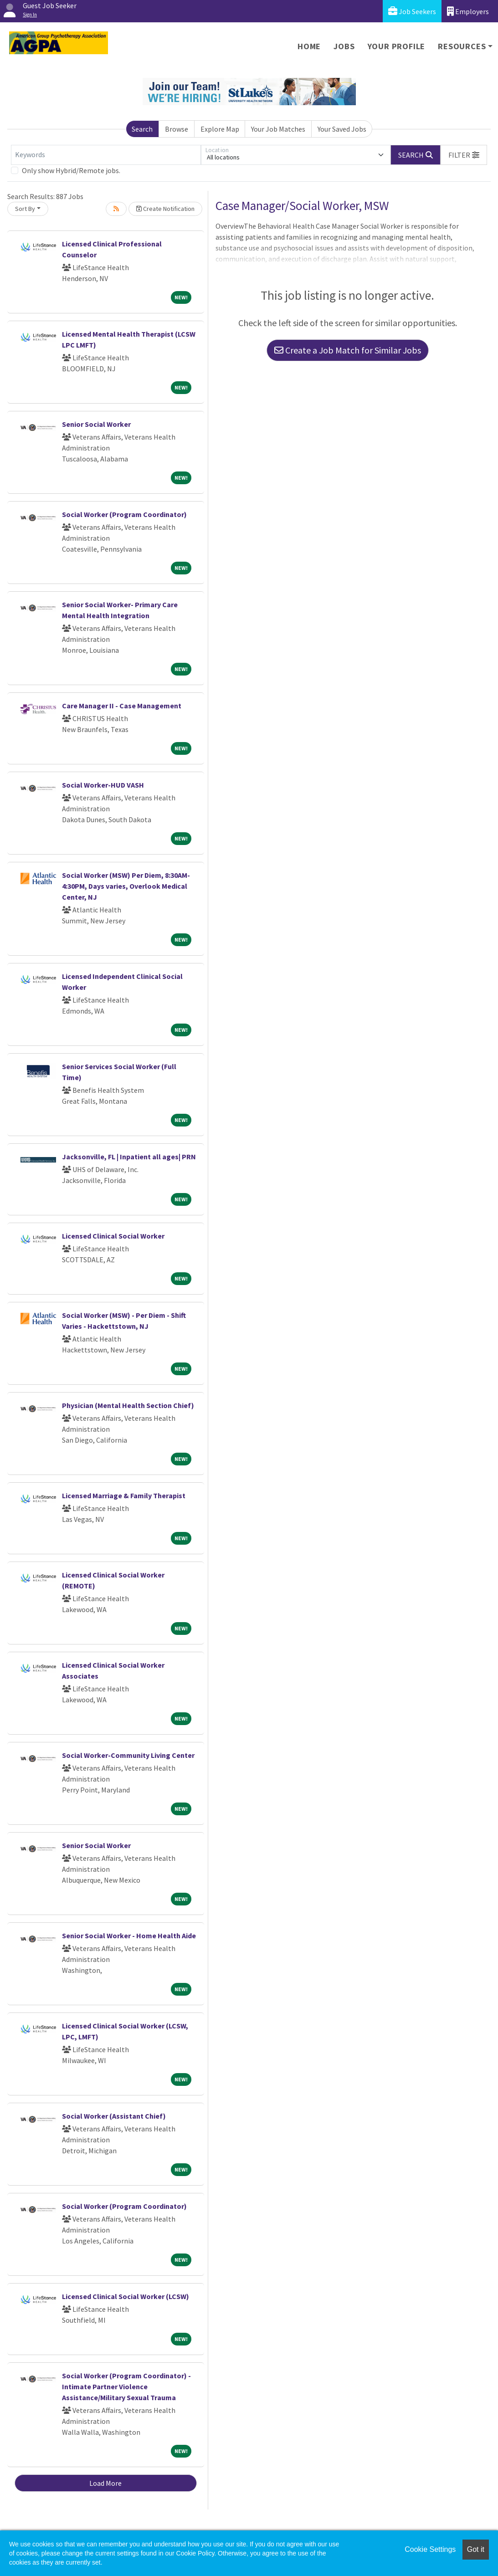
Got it (475, 2549)
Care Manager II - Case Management (121, 705)
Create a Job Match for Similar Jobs (347, 350)
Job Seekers (412, 11)
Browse (176, 128)
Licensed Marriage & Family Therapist (123, 1495)
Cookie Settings (430, 2549)
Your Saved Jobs (342, 128)
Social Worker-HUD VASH (103, 784)
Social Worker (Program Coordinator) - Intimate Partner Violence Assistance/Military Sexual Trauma (126, 2386)
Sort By (25, 209)
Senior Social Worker (96, 424)
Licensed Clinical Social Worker (113, 1235)
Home (309, 46)
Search (142, 128)
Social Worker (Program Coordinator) (124, 514)
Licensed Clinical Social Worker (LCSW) (125, 2296)
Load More (105, 2483)
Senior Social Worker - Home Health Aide (129, 1935)
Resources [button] (462, 46)
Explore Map (219, 128)
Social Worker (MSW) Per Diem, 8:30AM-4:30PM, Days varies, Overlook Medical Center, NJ (126, 886)
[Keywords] (106, 155)
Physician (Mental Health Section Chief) (128, 1405)
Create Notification (165, 209)
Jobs (344, 46)
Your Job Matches (278, 128)
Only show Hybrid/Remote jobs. (71, 170)
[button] (464, 155)
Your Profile (397, 46)
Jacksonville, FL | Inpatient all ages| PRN (129, 1156)
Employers (468, 11)
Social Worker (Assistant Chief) (114, 2115)
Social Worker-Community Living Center (128, 1755)
